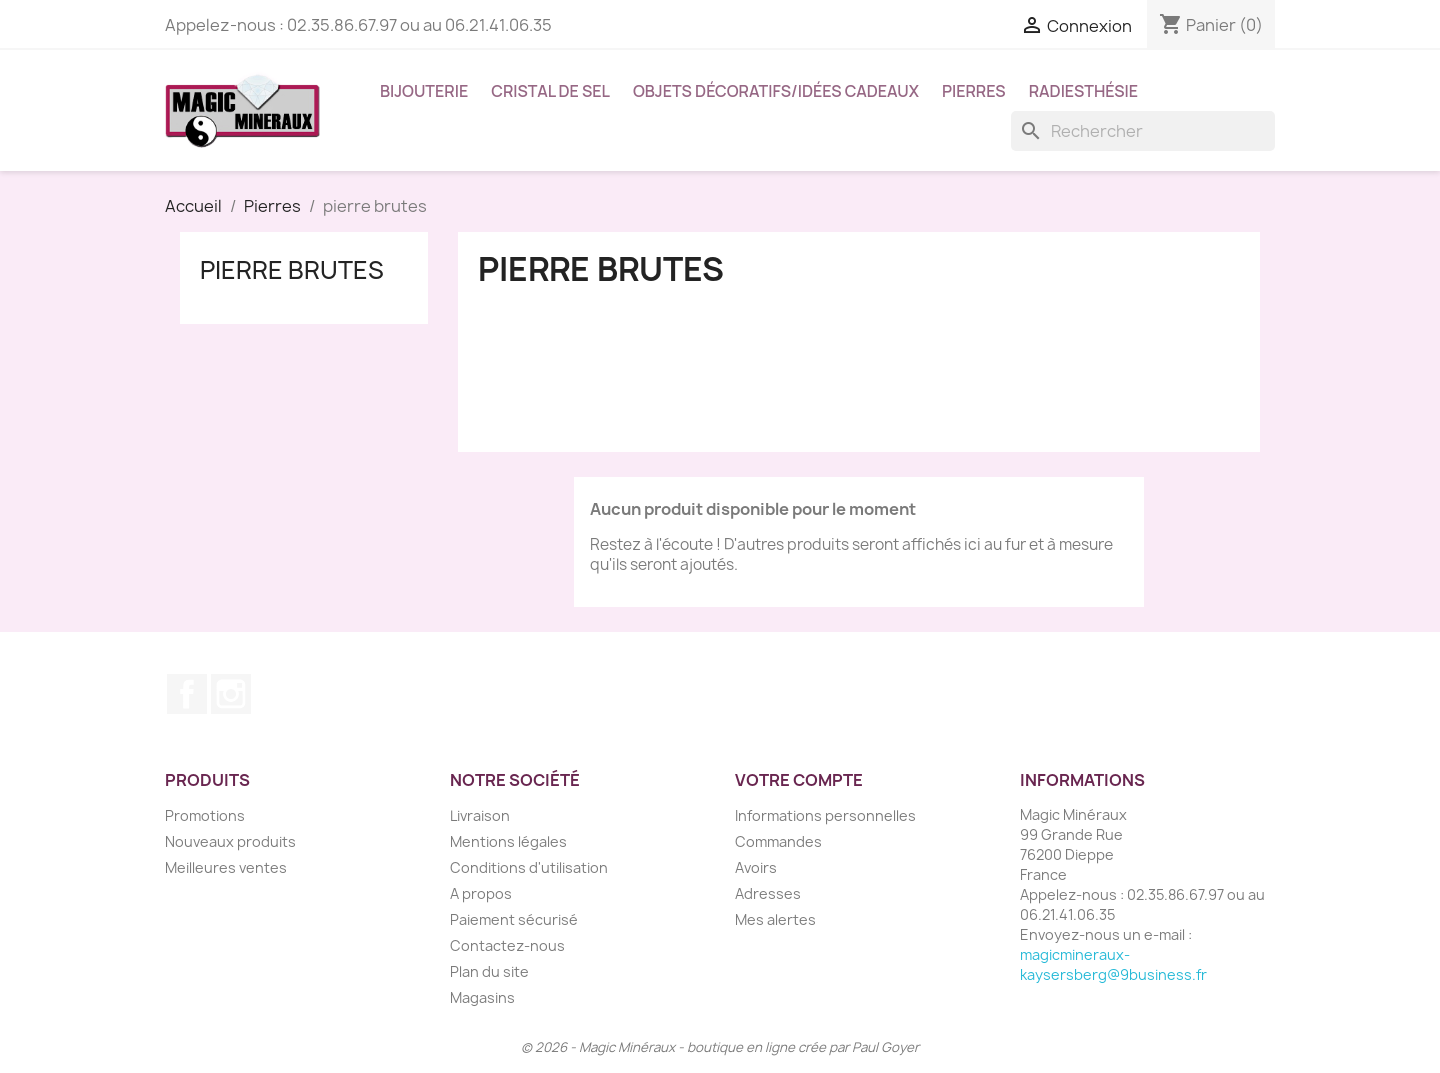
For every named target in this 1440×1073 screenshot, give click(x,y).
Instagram (231, 694)
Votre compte (799, 780)
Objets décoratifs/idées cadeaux (776, 91)
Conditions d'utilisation (529, 867)
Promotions (205, 815)
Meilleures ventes (226, 867)
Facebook (187, 694)
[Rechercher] (1143, 131)
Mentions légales (508, 841)
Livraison (480, 815)
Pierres (974, 91)
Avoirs (756, 867)
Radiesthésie (1083, 91)
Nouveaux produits (230, 841)
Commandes (778, 841)
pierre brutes (292, 270)
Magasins (482, 997)
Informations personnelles (825, 815)
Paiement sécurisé (514, 919)
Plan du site (489, 971)
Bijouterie (424, 91)
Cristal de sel (550, 91)
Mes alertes (775, 919)
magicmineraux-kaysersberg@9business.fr (1113, 964)
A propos (481, 893)
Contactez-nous (507, 945)
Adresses (768, 893)
